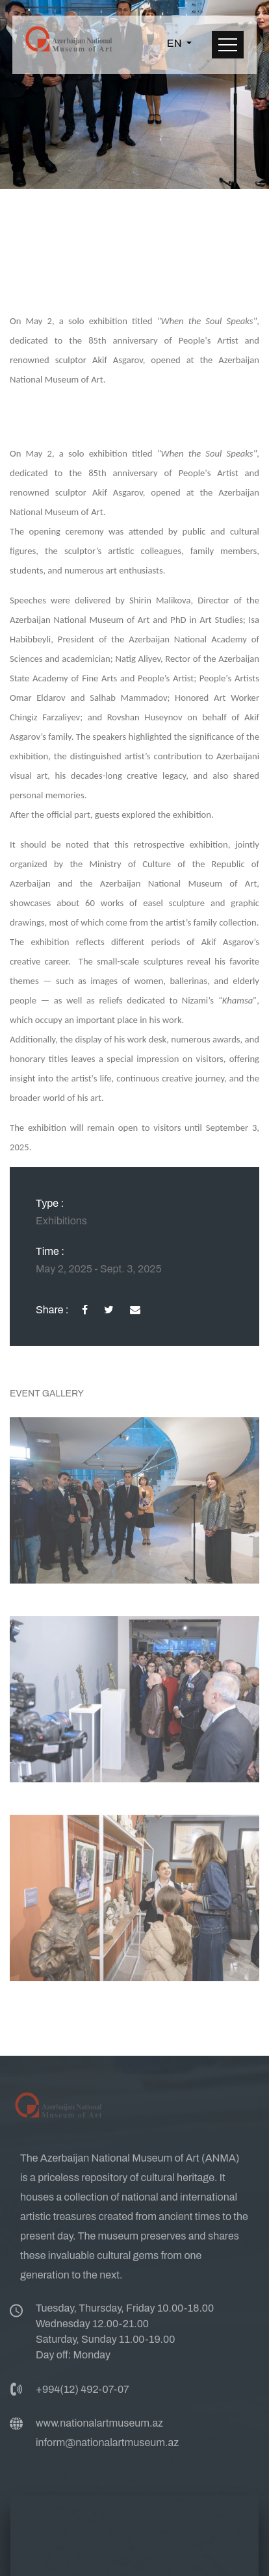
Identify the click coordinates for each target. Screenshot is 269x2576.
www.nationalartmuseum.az (99, 2426)
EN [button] (175, 43)
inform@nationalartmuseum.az (107, 2446)
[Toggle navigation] (228, 44)
